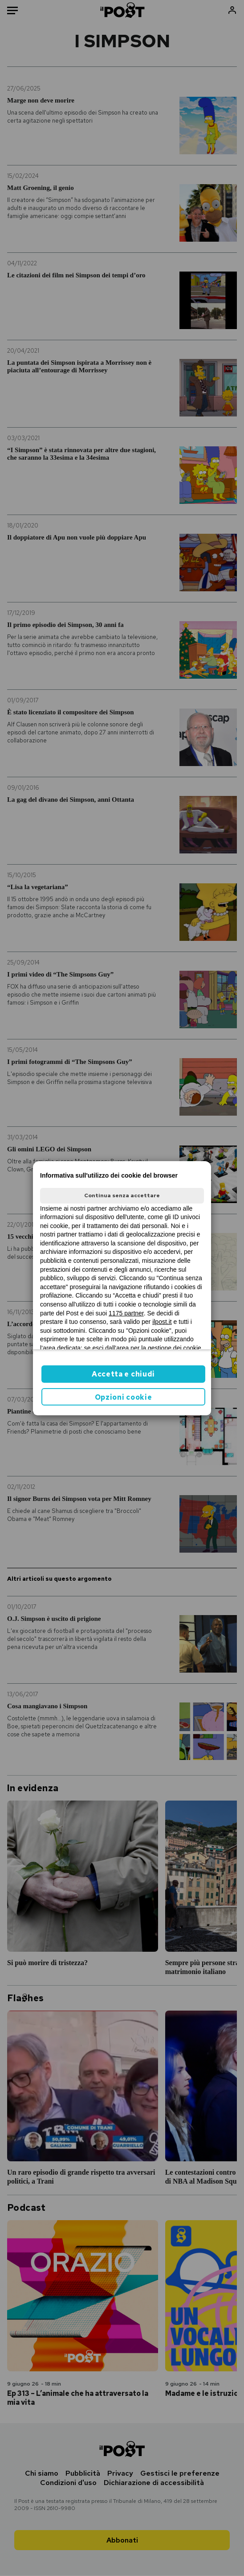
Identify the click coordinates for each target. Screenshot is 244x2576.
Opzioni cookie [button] (123, 1397)
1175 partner (126, 1313)
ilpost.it (162, 1321)
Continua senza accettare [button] (122, 1195)
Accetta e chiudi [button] (123, 1374)
